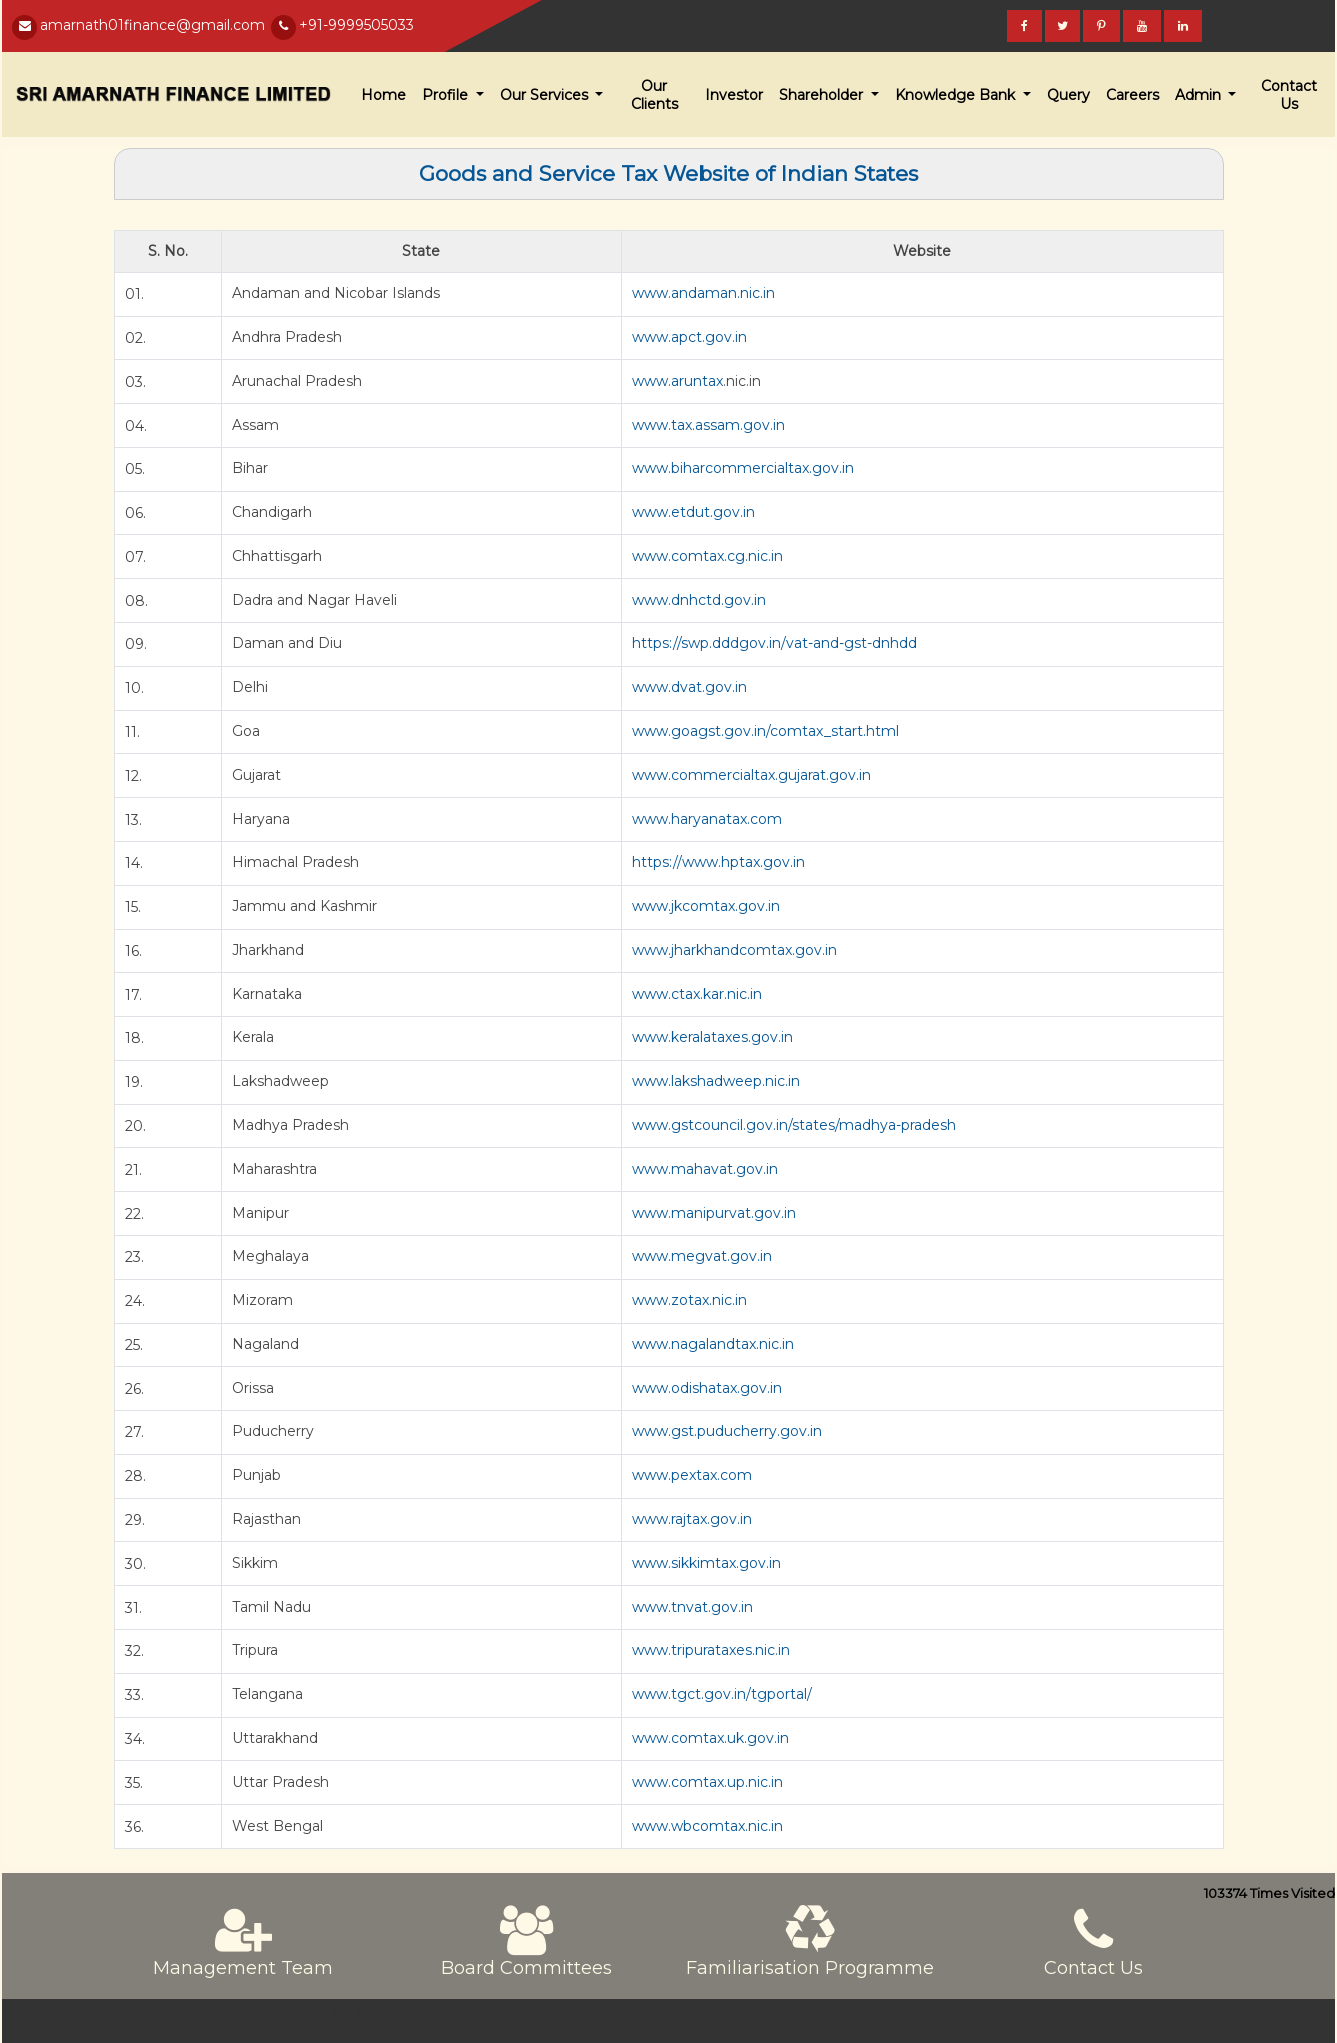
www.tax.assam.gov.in (708, 425)
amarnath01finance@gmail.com (152, 25)
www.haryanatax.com (707, 819)
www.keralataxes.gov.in (712, 1037)
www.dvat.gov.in (689, 687)
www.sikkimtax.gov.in (706, 1563)
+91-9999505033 (356, 25)
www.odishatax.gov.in (707, 1388)
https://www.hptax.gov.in (718, 862)
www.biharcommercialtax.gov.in (743, 468)
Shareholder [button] (823, 95)
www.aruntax (677, 381)
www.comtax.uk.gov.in (710, 1738)
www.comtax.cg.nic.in (707, 556)
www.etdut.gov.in (693, 512)
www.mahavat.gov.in (705, 1169)
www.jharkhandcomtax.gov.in (734, 950)
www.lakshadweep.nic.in (716, 1081)
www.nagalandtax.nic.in (713, 1344)
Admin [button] (1200, 95)
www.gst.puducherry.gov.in (727, 1431)
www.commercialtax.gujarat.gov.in (751, 775)
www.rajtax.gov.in (692, 1519)
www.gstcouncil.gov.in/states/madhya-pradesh (794, 1125)
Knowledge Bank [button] (957, 95)
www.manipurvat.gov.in (714, 1213)
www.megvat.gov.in (702, 1256)
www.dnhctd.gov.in (699, 600)
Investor (734, 95)
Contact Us (1289, 95)
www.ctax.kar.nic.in (697, 994)
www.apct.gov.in (689, 337)
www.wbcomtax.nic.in (707, 1826)
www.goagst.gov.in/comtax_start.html (765, 731)
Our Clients (654, 95)
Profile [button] (447, 95)
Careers (1132, 95)
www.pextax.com (692, 1475)
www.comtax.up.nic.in (707, 1782)
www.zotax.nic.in (689, 1300)
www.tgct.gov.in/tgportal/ (722, 1694)
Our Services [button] (546, 95)
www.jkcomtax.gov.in (706, 906)
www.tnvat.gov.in (692, 1607)
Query (1068, 95)
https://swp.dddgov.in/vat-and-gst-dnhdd (774, 643)
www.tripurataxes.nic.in (711, 1650)
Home (383, 95)
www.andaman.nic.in (703, 293)
